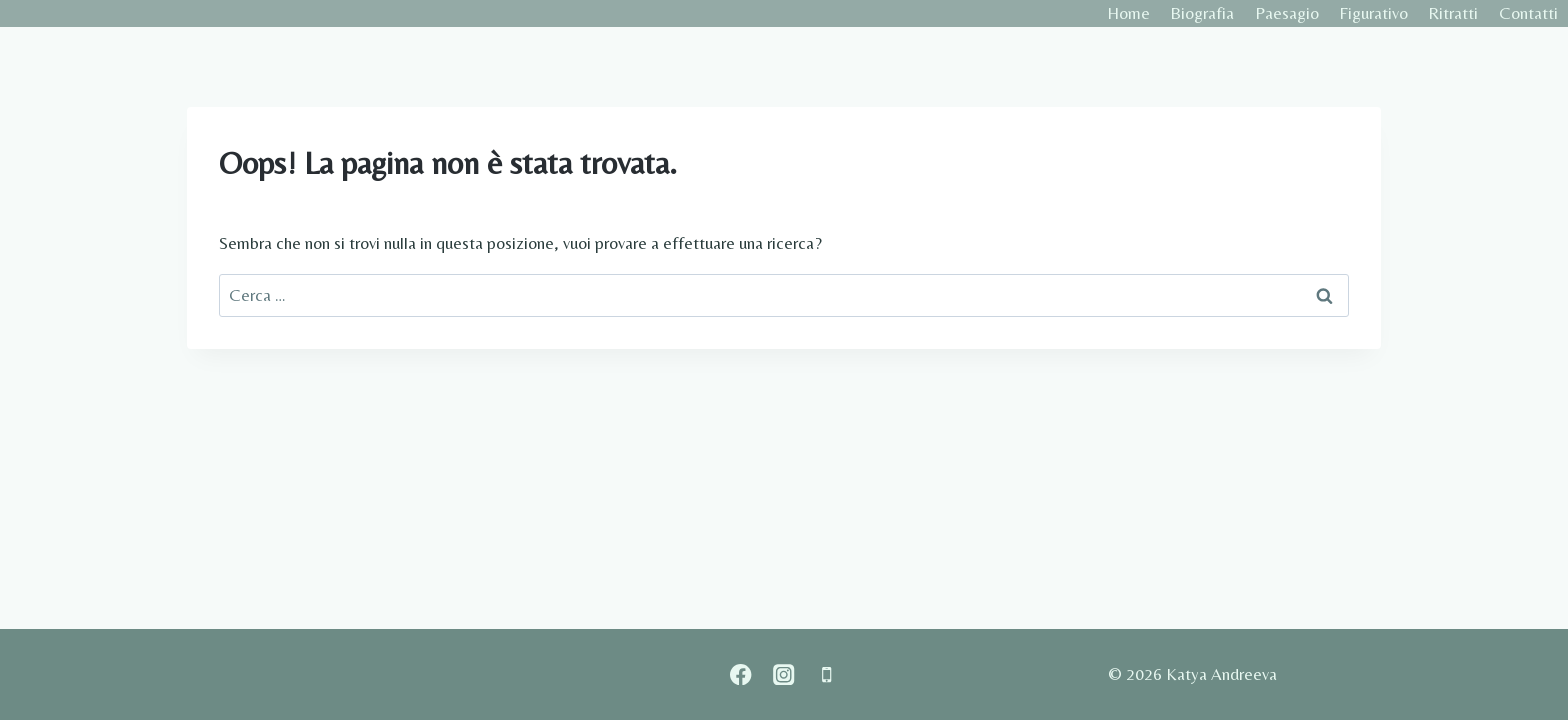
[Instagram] (784, 674)
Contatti (1528, 13)
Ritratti (1453, 13)
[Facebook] (741, 674)
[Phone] (826, 674)
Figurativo (1373, 13)
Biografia (1202, 13)
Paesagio (1287, 13)
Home (1128, 13)
